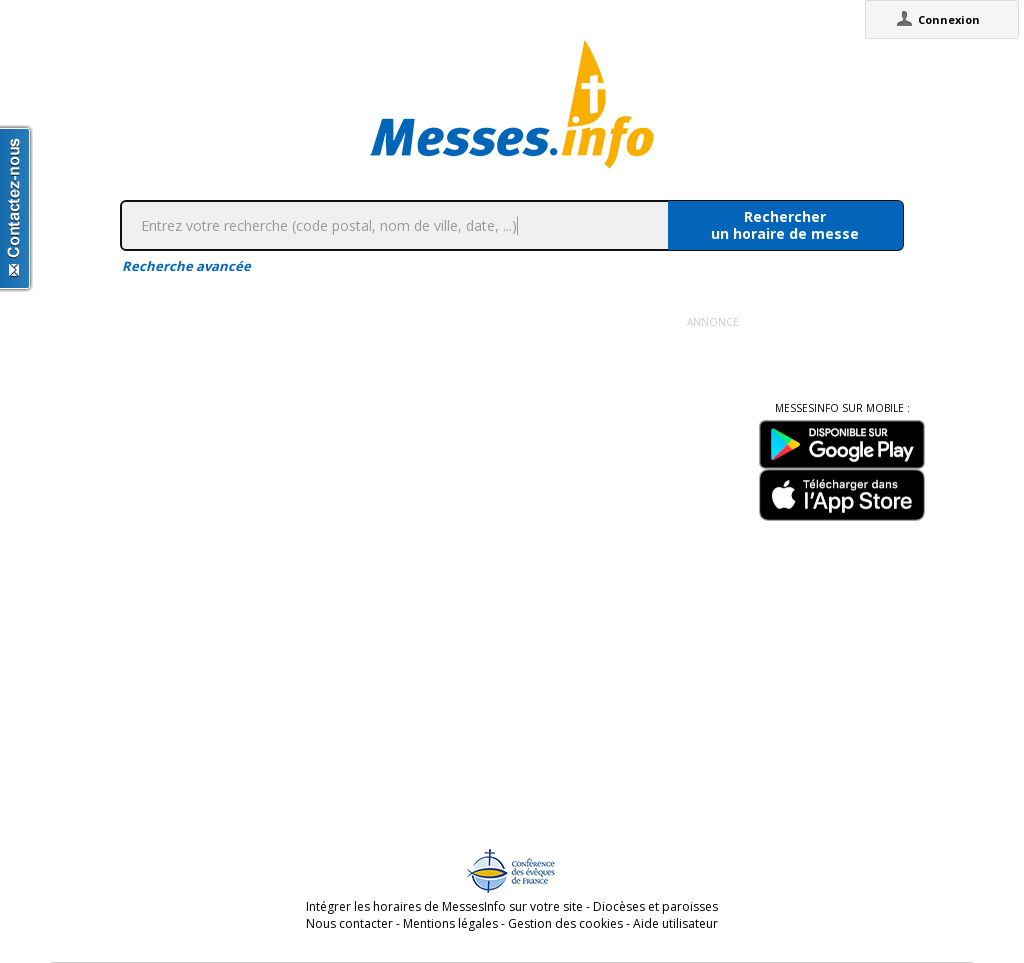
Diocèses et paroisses (655, 906)
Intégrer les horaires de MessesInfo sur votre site (444, 906)
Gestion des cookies (565, 923)
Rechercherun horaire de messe (785, 225)
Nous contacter (349, 923)
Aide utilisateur (675, 923)
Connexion (949, 19)
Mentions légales (450, 923)
